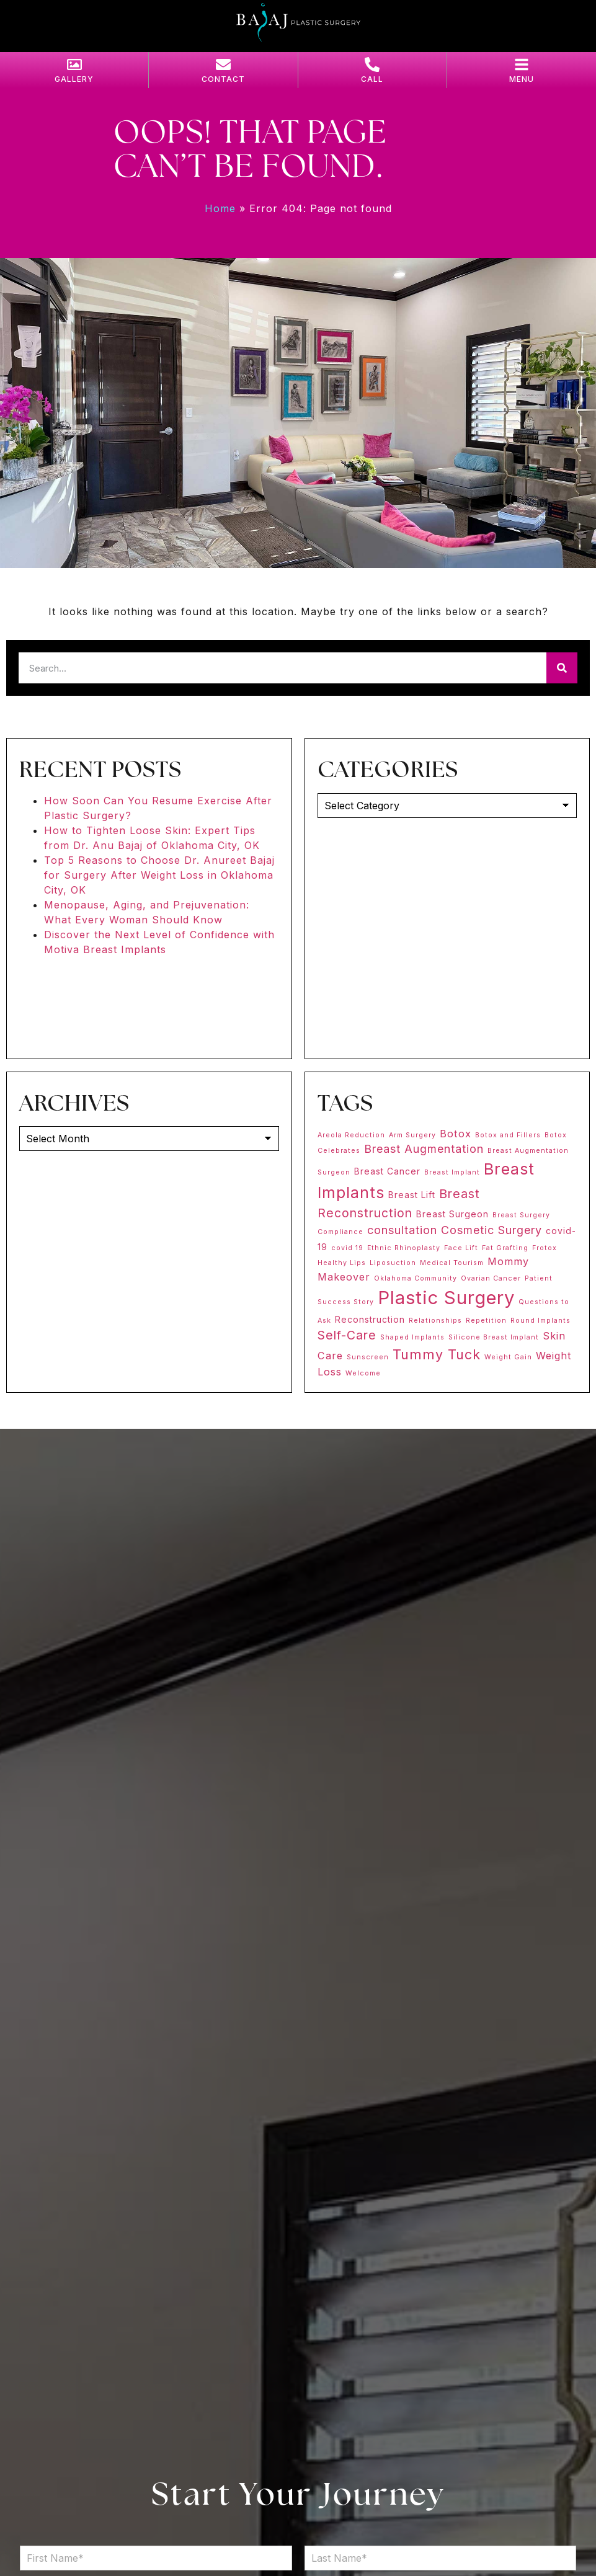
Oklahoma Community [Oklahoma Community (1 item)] (415, 1278)
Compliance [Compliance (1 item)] (340, 1232)
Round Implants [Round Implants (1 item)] (540, 1321)
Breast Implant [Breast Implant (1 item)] (452, 1172)
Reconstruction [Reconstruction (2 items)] (370, 1319)
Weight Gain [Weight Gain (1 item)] (508, 1357)
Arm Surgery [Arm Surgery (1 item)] (412, 1135)
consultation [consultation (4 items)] (402, 1230)
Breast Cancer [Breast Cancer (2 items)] (387, 1171)
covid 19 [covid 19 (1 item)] (347, 1248)
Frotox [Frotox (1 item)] (544, 1248)
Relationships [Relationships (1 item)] (435, 1321)
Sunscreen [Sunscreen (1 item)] (368, 1357)
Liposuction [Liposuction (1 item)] (393, 1263)
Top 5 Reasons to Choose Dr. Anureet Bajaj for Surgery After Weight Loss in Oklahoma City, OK (159, 875)
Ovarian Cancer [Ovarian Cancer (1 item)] (491, 1278)
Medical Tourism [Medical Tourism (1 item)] (452, 1263)
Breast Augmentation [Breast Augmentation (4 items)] (424, 1148)
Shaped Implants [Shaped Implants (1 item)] (412, 1337)
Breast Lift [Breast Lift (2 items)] (411, 1194)
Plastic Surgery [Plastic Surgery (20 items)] (446, 1297)
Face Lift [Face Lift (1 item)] (461, 1248)
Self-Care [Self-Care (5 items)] (347, 1335)
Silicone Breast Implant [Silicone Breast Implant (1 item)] (493, 1337)
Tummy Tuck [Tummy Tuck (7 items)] (437, 1354)
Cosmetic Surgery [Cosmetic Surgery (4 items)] (491, 1230)
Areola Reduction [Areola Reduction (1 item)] (351, 1135)
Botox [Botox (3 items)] (455, 1133)
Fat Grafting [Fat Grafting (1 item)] (505, 1248)
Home (220, 208)
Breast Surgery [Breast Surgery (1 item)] (521, 1215)
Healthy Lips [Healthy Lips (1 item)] (342, 1263)
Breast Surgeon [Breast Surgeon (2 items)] (452, 1214)
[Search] (561, 667)
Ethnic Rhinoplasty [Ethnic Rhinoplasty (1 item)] (403, 1248)
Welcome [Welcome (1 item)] (363, 1373)
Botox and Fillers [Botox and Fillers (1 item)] (508, 1135)
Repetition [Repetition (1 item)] (486, 1321)
